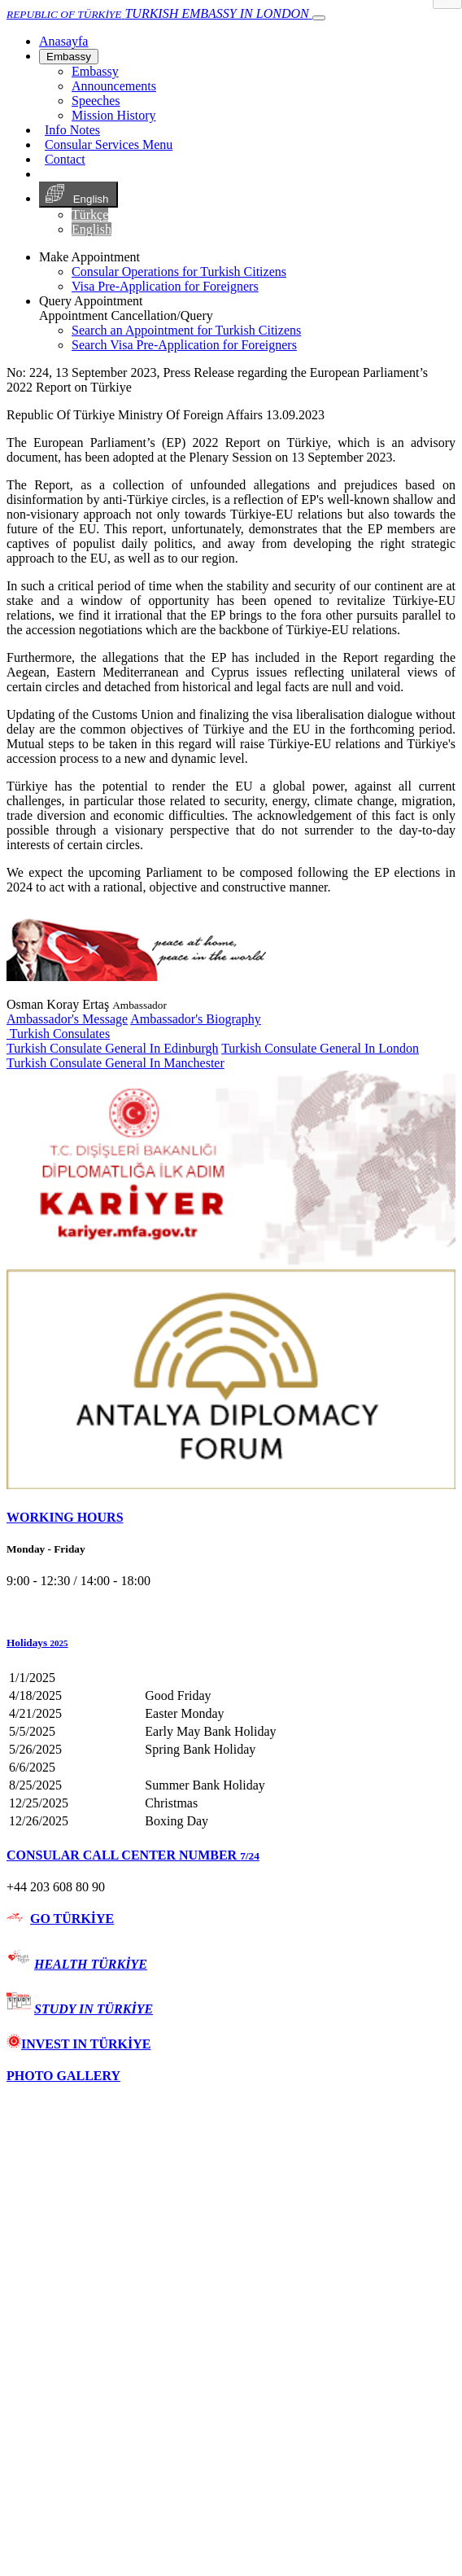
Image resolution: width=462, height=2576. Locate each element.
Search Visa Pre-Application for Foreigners (184, 345)
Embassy (68, 56)
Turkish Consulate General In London (320, 1048)
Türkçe (90, 214)
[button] (231, 1642)
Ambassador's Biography (195, 1019)
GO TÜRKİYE (72, 1918)
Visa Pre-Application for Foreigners (165, 286)
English (78, 194)
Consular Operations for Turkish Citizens (179, 271)
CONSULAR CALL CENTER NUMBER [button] (133, 1855)
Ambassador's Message (67, 1019)
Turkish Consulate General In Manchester (115, 1063)
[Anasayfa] (63, 41)
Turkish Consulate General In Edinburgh (112, 1048)
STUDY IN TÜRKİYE (93, 2009)
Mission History (114, 115)
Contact (65, 159)
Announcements (114, 86)
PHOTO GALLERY (63, 2076)
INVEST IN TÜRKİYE (78, 2044)
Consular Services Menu (108, 144)
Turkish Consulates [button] (58, 1033)
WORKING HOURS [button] (65, 1517)
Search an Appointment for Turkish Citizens (186, 330)
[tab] (231, 1517)
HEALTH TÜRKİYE (90, 1964)
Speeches (96, 100)
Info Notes (72, 130)
